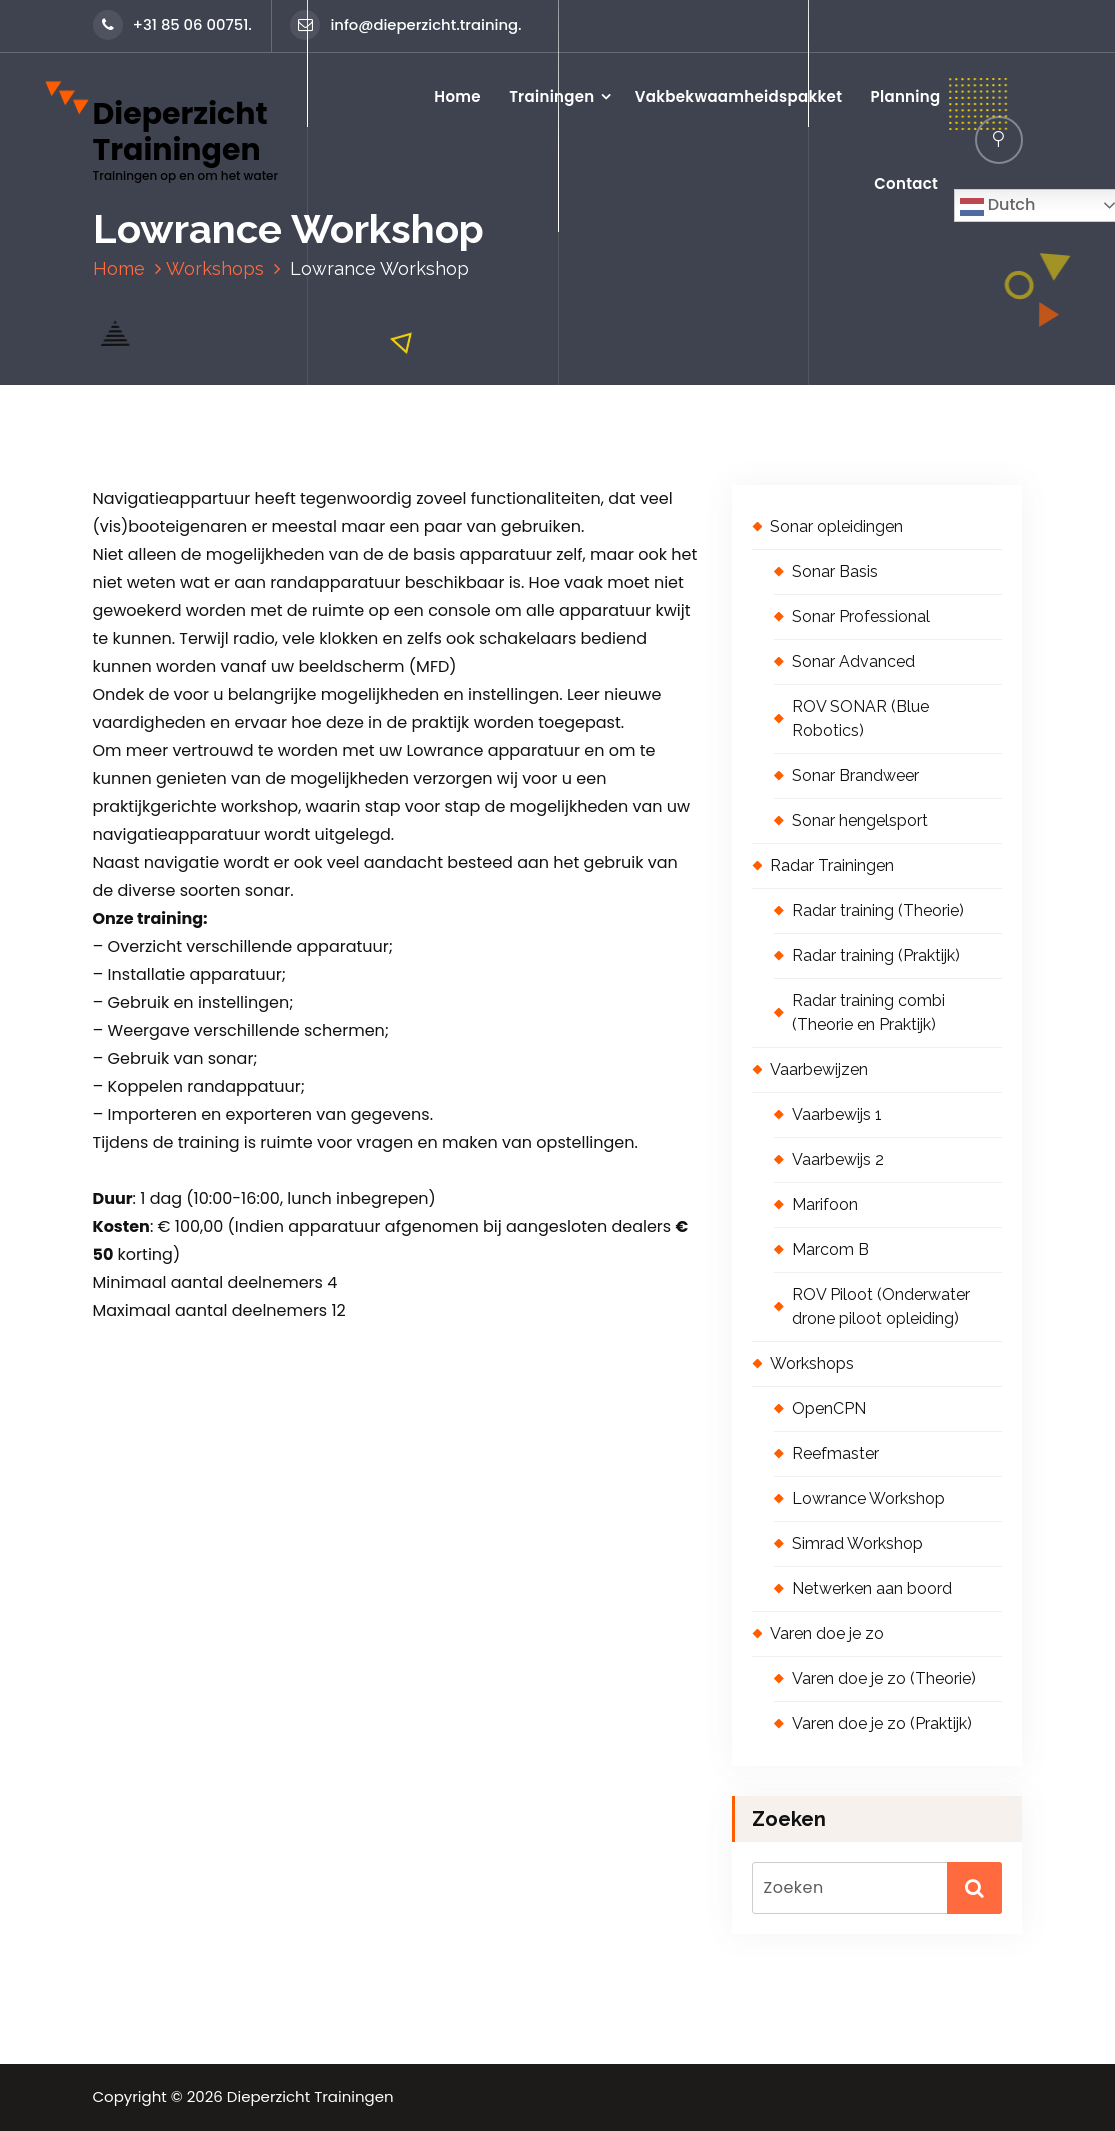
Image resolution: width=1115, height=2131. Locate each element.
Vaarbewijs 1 (837, 1114)
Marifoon (825, 1204)
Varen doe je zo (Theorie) (884, 1678)
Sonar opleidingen (836, 526)
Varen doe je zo (827, 1633)
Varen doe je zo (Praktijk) (882, 1723)
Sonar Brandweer (855, 775)
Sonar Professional (861, 616)
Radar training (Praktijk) (876, 955)
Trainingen (551, 96)
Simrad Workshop (857, 1543)
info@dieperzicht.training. (405, 24)
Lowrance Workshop (868, 1498)
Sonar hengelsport (860, 820)
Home (457, 96)
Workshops (215, 268)
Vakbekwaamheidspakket (738, 96)
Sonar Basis (835, 571)
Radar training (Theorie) (878, 910)
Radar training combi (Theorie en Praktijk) (868, 1012)
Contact (906, 183)
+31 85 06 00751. (172, 24)
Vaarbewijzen (819, 1069)
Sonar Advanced (853, 661)
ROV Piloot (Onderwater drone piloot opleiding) (881, 1306)
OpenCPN (829, 1408)
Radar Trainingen (832, 865)
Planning (906, 96)
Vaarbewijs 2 (838, 1159)
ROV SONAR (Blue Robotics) (860, 718)
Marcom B (830, 1249)
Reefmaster (835, 1453)
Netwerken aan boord (872, 1588)
